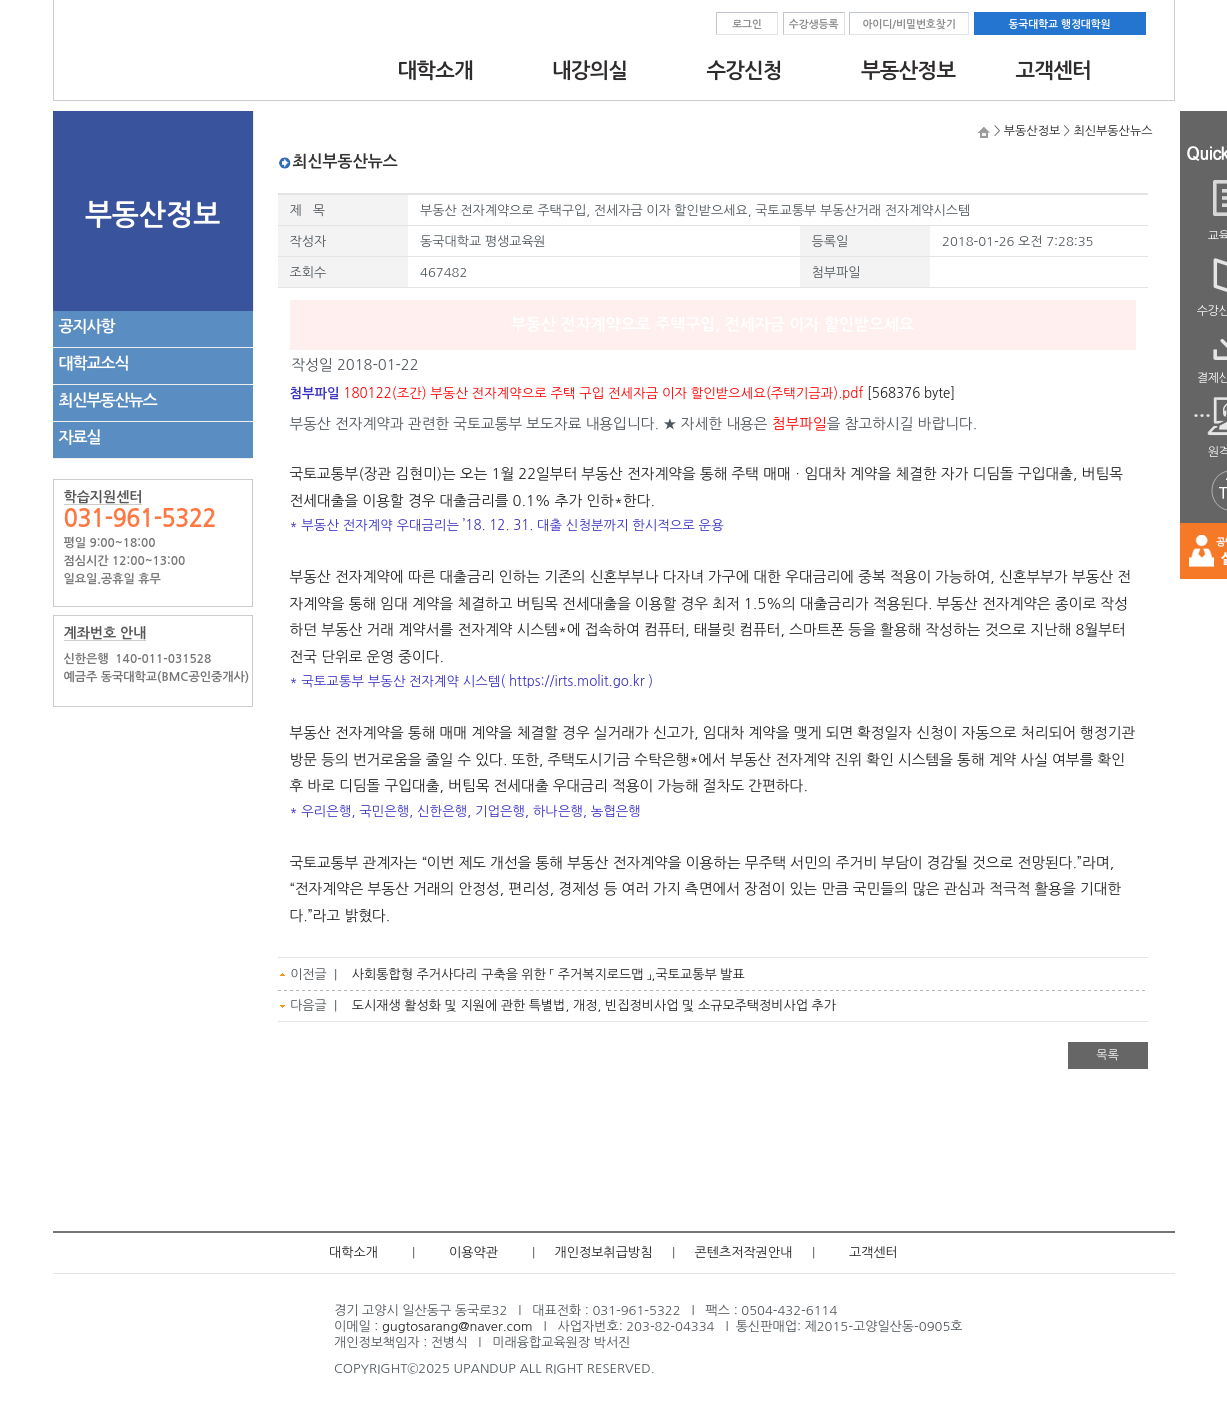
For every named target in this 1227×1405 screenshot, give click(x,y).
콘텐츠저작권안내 (744, 1252)
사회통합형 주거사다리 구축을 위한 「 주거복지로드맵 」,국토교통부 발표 (548, 974)
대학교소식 (94, 363)
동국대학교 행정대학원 (1059, 24)
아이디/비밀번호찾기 (908, 24)
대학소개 (353, 1252)
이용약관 (473, 1252)
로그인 (747, 24)
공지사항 (87, 326)
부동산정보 (1032, 131)
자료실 (80, 437)
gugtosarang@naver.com (457, 1326)
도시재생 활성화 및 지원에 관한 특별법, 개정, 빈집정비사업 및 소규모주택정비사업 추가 (594, 1005)
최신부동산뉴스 (108, 400)
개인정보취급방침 (604, 1252)
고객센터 (873, 1252)
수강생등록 (814, 24)
